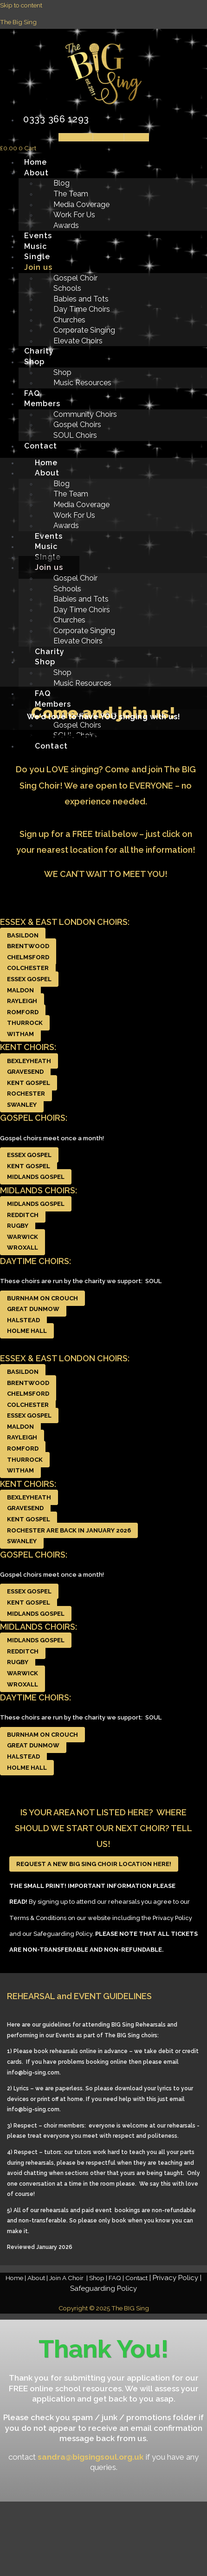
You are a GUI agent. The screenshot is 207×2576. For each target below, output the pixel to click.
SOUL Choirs (75, 435)
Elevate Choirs (78, 340)
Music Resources (82, 382)
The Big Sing (18, 22)
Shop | (99, 2278)
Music (35, 246)
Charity (39, 351)
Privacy (175, 2278)
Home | (16, 2278)
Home (35, 162)
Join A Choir (67, 2278)
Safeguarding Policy (103, 2288)
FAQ (32, 393)
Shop (34, 361)
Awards (66, 225)
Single (37, 256)
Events (38, 235)
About (36, 172)
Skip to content (21, 5)
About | (38, 2278)
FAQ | (117, 2278)
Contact (40, 446)
